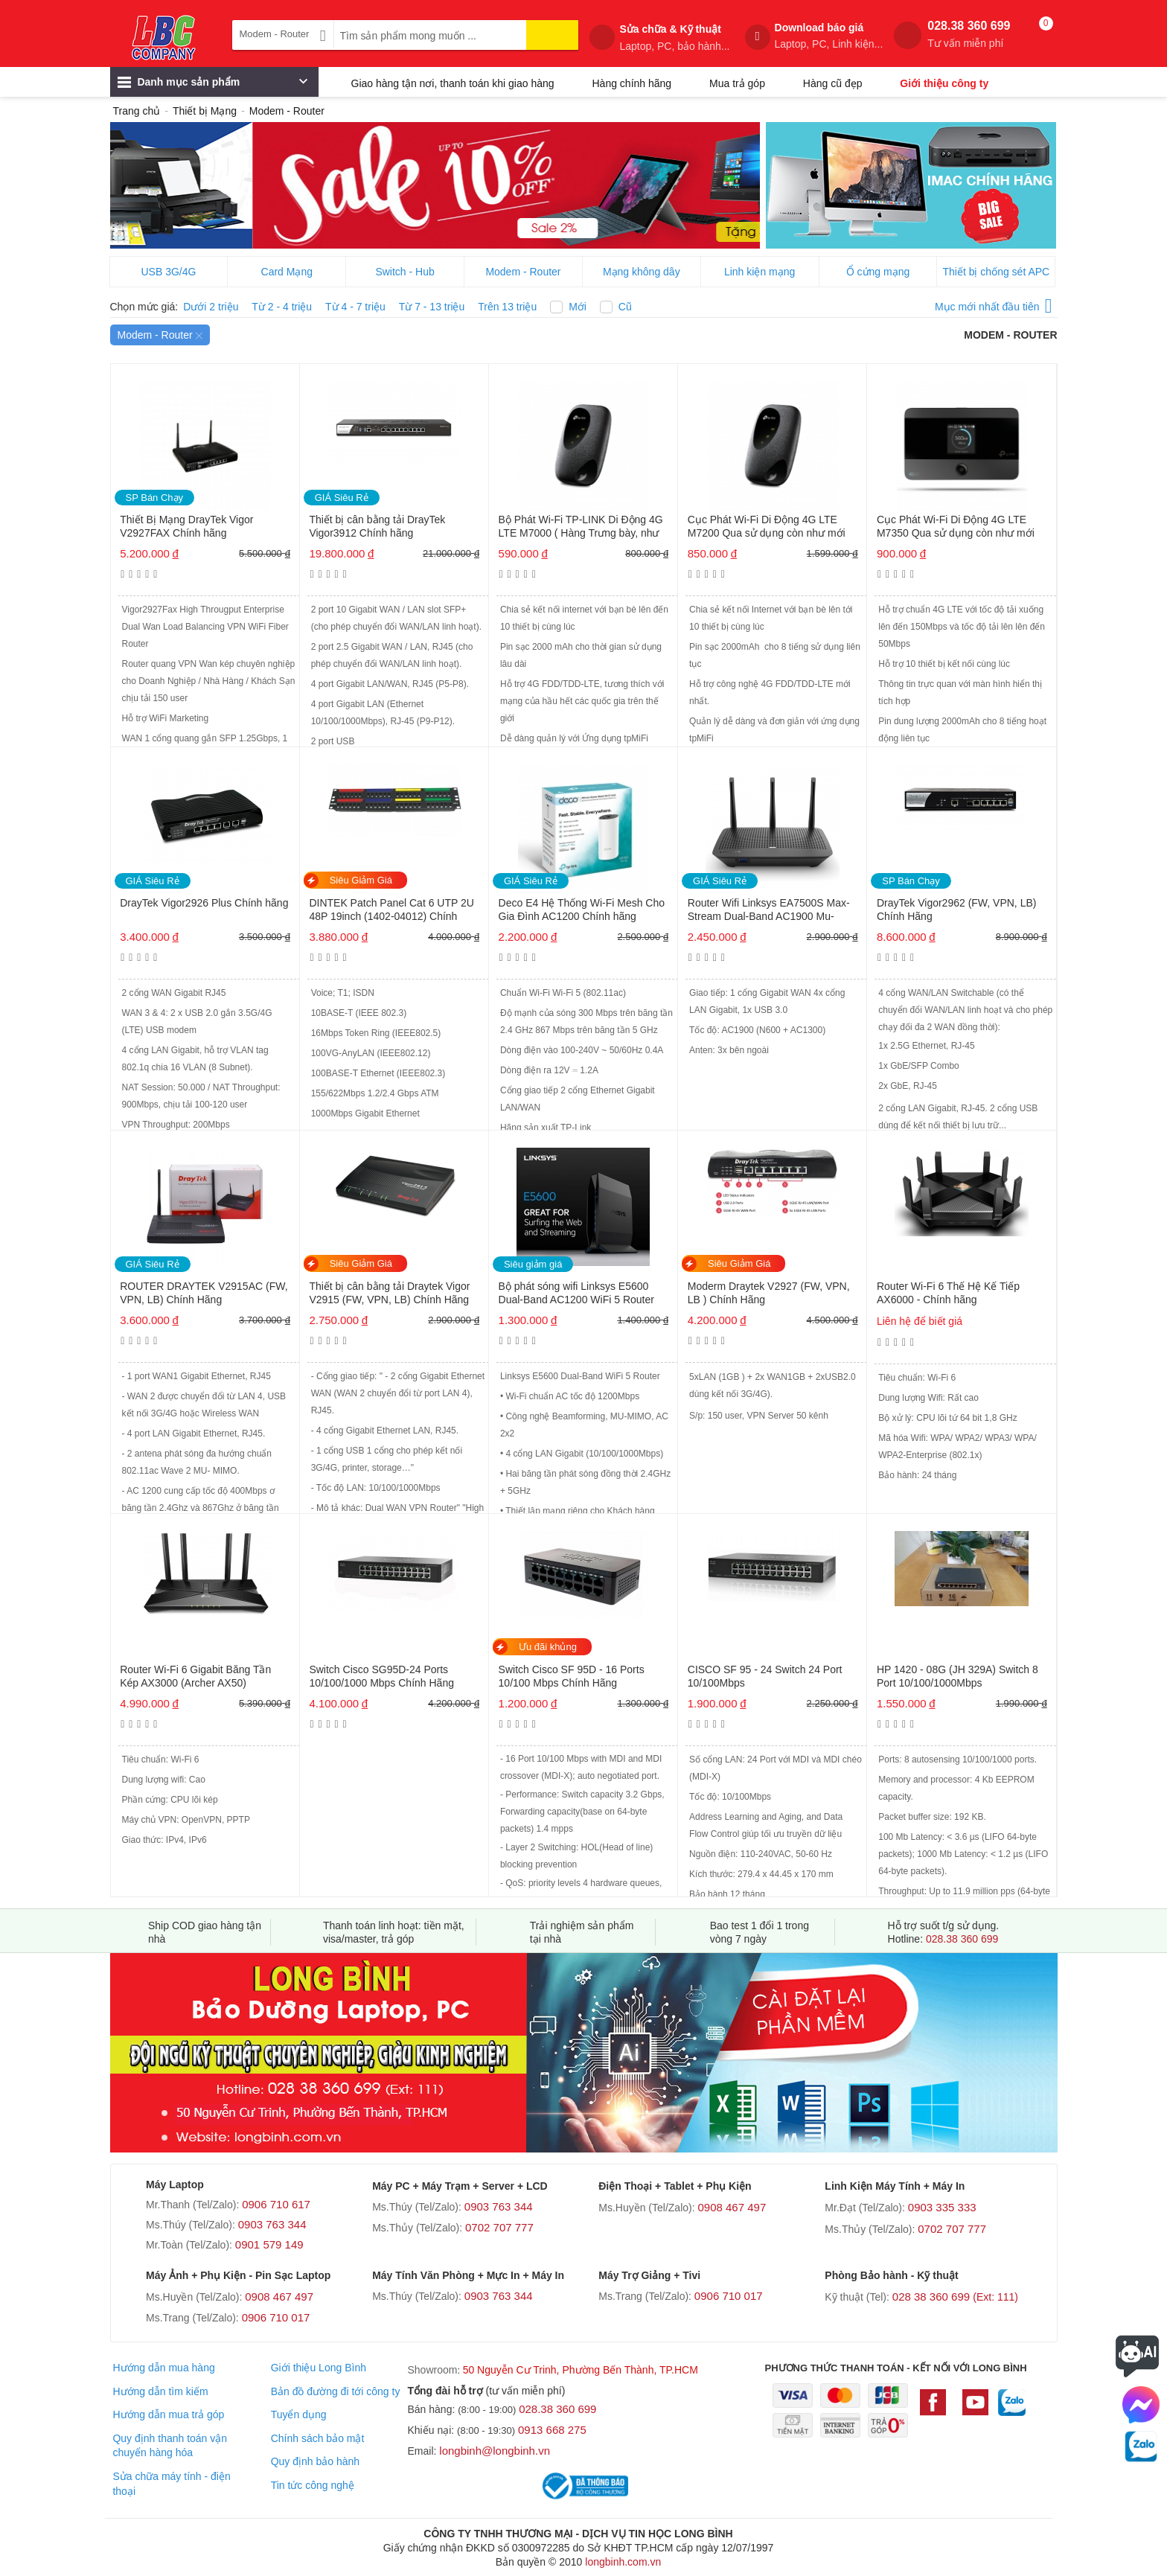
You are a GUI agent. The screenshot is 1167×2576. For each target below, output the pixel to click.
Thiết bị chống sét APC (995, 272)
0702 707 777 (499, 2227)
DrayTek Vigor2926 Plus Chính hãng (204, 903)
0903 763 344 (272, 2224)
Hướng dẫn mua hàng (163, 2368)
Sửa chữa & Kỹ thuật (674, 38)
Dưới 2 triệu (210, 307)
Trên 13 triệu (507, 307)
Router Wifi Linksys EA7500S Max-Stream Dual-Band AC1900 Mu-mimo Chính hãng (769, 910)
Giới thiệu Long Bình (318, 2368)
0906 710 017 (276, 2317)
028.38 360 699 (968, 34)
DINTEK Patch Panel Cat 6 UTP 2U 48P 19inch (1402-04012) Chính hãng (391, 910)
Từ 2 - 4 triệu (282, 307)
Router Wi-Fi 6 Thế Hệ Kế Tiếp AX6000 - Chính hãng (948, 1292)
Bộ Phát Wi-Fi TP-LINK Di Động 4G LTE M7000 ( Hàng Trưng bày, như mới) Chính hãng (581, 527)
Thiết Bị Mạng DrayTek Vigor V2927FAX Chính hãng (186, 526)
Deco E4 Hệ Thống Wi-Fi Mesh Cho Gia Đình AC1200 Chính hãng (582, 909)
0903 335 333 (942, 2207)
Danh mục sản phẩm (212, 85)
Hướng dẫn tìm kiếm (160, 2391)
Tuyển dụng (299, 2414)
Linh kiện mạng (759, 272)
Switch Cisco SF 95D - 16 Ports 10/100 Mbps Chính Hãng (572, 1676)
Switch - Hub (404, 272)
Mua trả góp (737, 83)
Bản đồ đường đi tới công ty (335, 2391)
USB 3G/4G (168, 272)
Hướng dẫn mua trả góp (168, 2414)
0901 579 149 (269, 2244)
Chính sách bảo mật (318, 2438)
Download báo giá (829, 36)
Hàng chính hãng (631, 83)
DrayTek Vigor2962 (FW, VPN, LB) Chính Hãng (956, 909)
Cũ (625, 307)
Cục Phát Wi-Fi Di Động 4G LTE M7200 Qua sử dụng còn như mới (766, 526)
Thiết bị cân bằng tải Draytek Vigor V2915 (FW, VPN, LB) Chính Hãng (389, 1292)
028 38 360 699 (955, 2296)
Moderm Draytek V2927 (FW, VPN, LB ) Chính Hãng (769, 1292)
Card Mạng (287, 272)
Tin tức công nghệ (312, 2485)
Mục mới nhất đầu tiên (993, 304)
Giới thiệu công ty (944, 83)
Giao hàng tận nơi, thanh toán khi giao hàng (452, 83)
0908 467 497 (731, 2207)
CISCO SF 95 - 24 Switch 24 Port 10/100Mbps (765, 1676)
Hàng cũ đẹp (833, 83)
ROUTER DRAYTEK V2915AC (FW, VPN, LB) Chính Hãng (203, 1292)
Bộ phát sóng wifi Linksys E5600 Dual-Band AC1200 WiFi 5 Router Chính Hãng (576, 1294)
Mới (577, 307)
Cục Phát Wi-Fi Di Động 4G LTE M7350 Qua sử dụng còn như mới (956, 526)
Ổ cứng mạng (878, 272)
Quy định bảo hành (315, 2461)
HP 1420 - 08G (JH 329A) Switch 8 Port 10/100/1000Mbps (957, 1676)
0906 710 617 (276, 2204)
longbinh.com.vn (623, 2562)
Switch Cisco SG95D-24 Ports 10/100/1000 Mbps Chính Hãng (381, 1676)
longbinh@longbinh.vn (494, 2450)
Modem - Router (522, 272)
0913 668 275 (552, 2429)
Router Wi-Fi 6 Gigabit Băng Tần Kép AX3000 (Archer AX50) (195, 1676)
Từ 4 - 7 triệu (355, 307)
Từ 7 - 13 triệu (432, 307)
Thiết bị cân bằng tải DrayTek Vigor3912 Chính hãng (377, 526)
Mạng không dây (641, 272)
